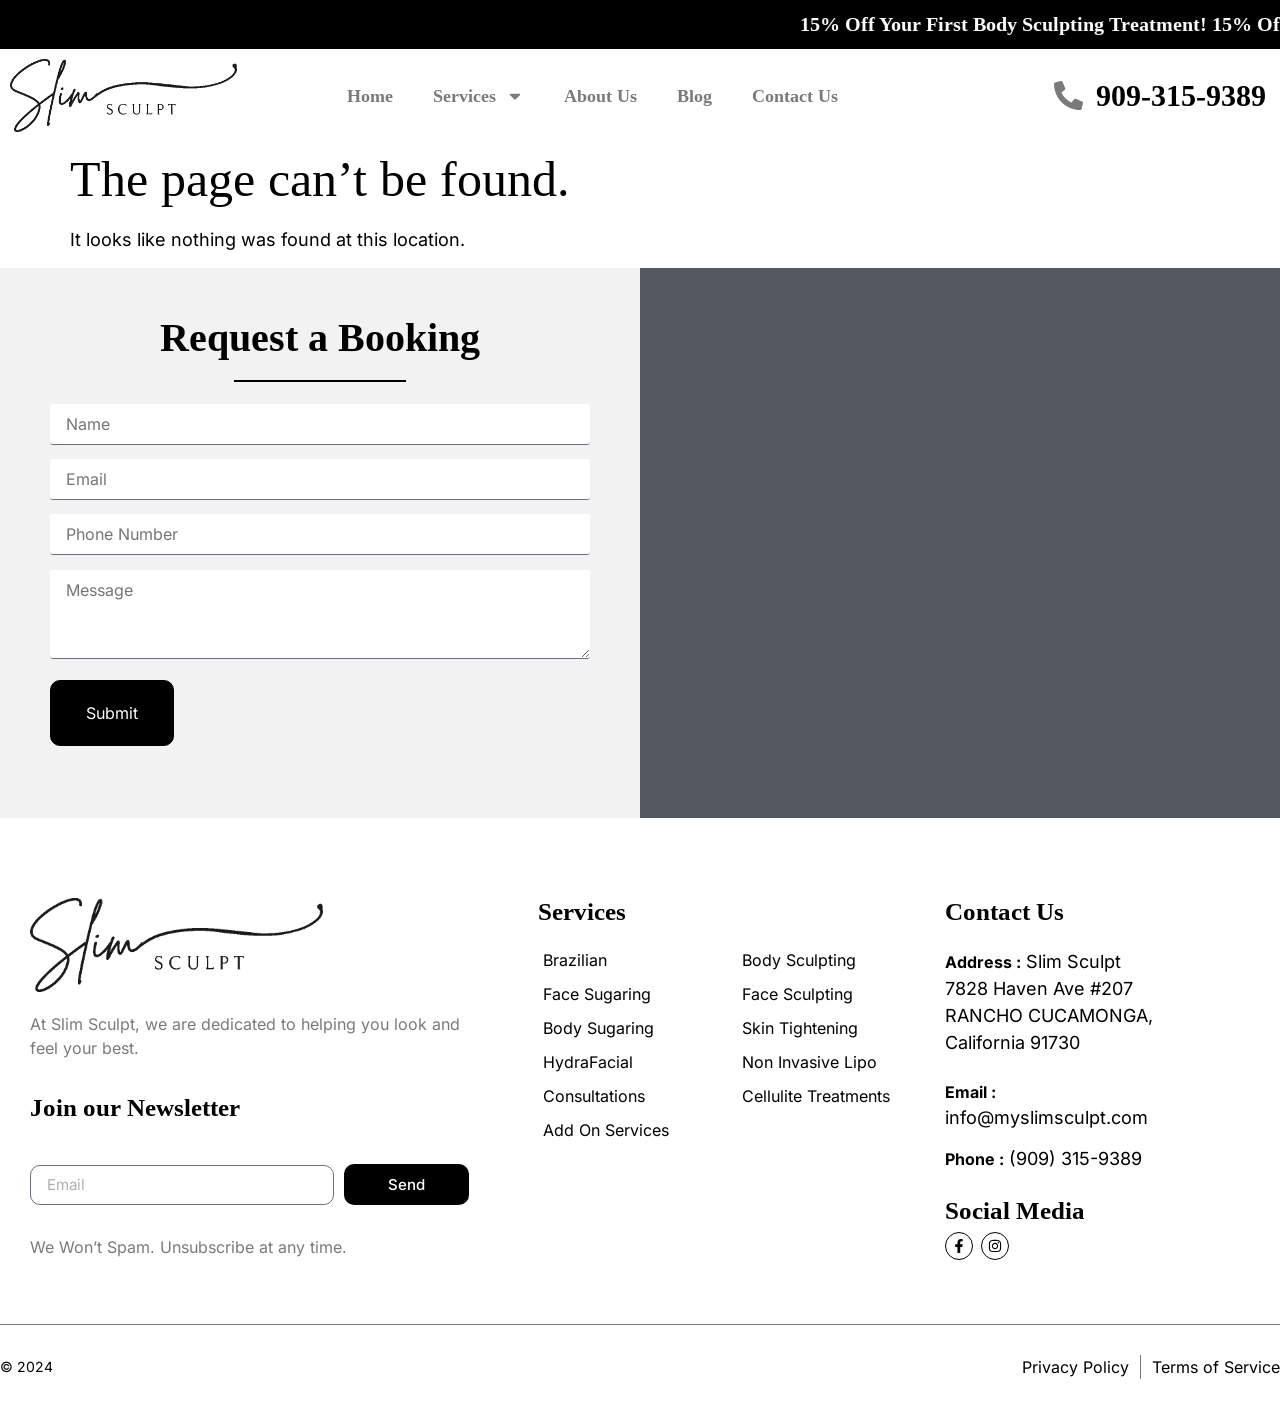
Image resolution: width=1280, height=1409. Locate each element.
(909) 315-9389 (1075, 1158)
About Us (600, 96)
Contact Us (795, 96)
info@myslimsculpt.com (1046, 1117)
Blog (694, 96)
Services (478, 96)
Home (370, 96)
